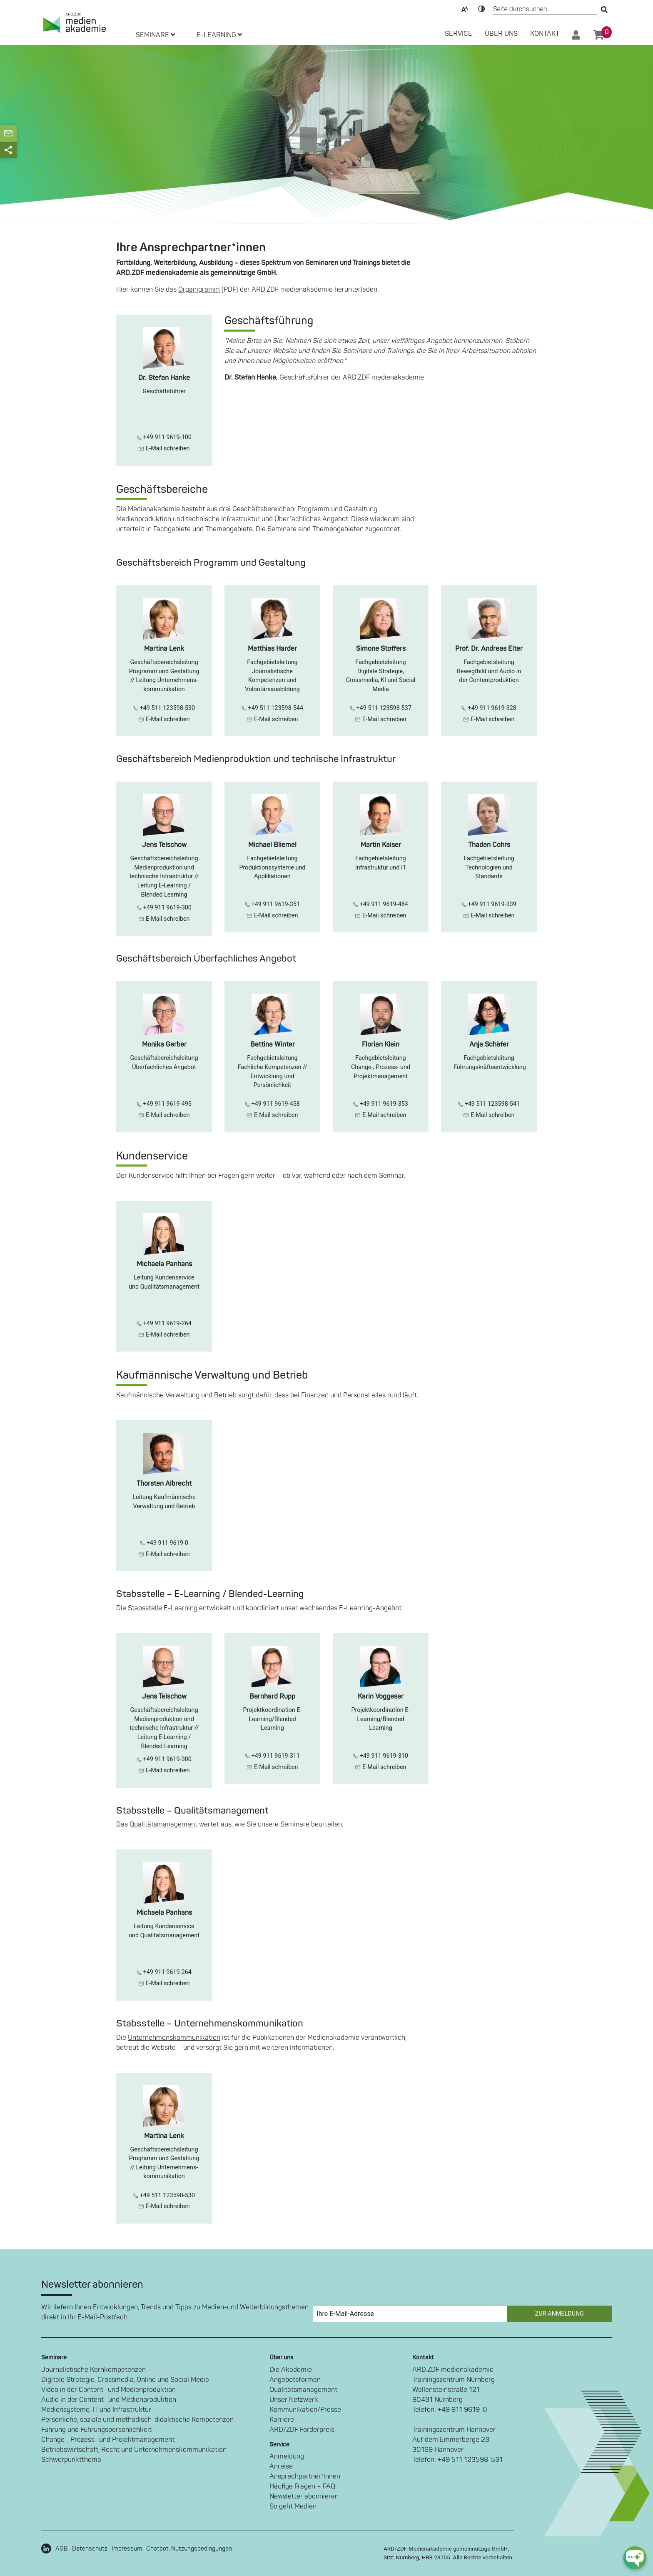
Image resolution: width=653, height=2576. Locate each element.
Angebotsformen (295, 2380)
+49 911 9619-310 (380, 1755)
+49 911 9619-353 (380, 1103)
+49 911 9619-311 (272, 1755)
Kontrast (481, 8)
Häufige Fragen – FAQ (302, 2486)
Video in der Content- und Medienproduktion (108, 2390)
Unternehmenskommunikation (174, 2038)
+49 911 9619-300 (164, 907)
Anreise (281, 2466)
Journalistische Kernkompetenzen (93, 2370)
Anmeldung (286, 2456)
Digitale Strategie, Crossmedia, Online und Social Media (125, 2380)
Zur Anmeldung (559, 2313)
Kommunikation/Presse (305, 2410)
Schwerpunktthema (71, 2460)
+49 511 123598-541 (489, 1103)
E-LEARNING (219, 35)
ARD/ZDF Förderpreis (301, 2430)
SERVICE (458, 34)
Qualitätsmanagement (163, 1824)
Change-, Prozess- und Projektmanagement (107, 2440)
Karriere (281, 2420)
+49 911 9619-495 (164, 1103)
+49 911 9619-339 (488, 904)
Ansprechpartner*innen (304, 2476)
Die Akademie (290, 2370)
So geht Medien (293, 2506)
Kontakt (544, 34)
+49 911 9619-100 (164, 437)
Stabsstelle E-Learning (162, 1608)
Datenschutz (89, 2548)
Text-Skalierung (465, 8)
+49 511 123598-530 (164, 708)
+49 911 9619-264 (164, 1323)
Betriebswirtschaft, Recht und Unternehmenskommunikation (134, 2450)
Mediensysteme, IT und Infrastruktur (96, 2410)
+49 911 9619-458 (272, 1103)
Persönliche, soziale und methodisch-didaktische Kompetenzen (137, 2420)
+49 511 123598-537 (380, 708)
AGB (61, 2548)
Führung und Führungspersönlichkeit (96, 2430)
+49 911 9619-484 (380, 904)
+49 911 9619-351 (272, 904)
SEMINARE (155, 35)
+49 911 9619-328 (488, 708)
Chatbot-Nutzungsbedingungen (189, 2548)
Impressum (127, 2548)
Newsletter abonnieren (304, 2496)
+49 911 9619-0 (164, 1543)
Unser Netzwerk (293, 2400)
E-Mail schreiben (163, 448)
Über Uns (501, 34)
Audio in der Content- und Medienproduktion (108, 2400)
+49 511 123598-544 (272, 708)
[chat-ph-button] (634, 2557)
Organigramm (199, 289)
